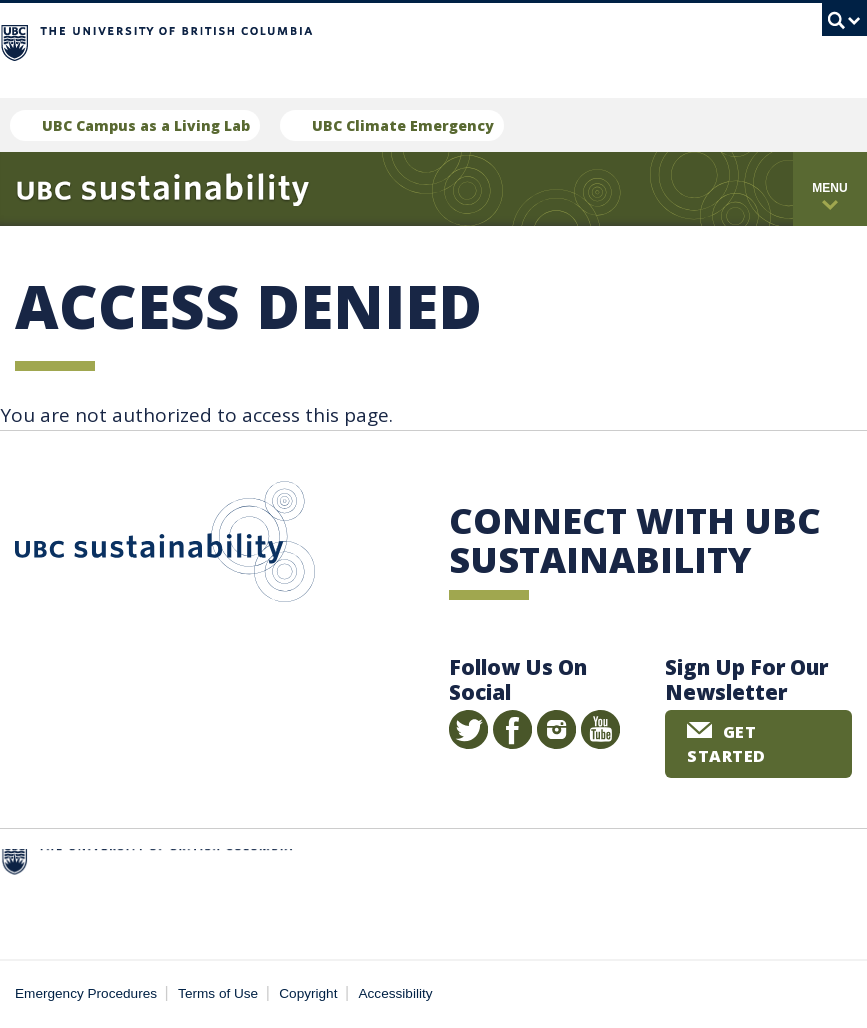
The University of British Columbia (388, 40)
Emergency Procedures (86, 993)
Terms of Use (218, 993)
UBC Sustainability (165, 546)
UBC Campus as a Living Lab (146, 125)
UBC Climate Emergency (403, 125)
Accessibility (396, 993)
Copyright (308, 993)
